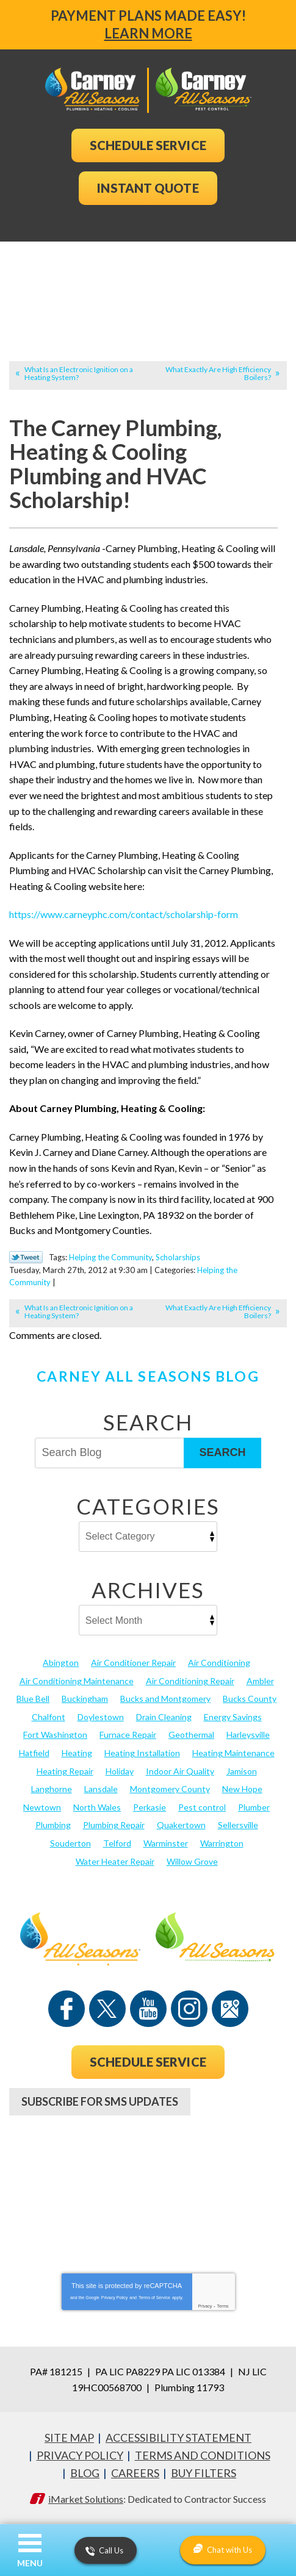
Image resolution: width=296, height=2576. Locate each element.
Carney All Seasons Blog (148, 1376)
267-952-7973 (148, 2147)
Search (222, 1452)
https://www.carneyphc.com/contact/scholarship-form (123, 914)
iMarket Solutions (85, 2499)
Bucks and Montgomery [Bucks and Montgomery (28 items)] (165, 1698)
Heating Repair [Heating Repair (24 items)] (65, 1771)
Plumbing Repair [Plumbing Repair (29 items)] (114, 1825)
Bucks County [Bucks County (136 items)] (249, 1698)
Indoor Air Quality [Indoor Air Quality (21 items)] (180, 1771)
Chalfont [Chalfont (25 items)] (48, 1717)
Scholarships (178, 1257)
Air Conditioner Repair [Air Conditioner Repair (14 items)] (133, 1662)
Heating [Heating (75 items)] (77, 1753)
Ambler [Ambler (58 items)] (260, 1681)
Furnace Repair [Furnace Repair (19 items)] (127, 1734)
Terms (223, 2306)
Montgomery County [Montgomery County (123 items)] (170, 1789)
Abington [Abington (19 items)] (61, 1662)
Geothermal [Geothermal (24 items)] (191, 1734)
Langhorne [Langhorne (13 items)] (51, 1789)
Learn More (148, 33)
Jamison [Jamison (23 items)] (241, 1771)
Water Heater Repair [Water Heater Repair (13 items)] (115, 1861)
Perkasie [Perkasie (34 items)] (149, 1807)
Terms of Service (154, 2297)
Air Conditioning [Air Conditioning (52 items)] (219, 1662)
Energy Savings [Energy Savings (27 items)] (233, 1717)
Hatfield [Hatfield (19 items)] (34, 1753)
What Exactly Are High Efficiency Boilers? (218, 373)
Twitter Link (26, 1257)
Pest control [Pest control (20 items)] (202, 1807)
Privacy (205, 2306)
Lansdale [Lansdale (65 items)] (101, 1789)
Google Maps (230, 2008)
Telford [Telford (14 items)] (117, 1843)
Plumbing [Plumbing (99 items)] (53, 1825)
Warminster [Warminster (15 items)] (165, 1843)
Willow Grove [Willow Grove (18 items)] (192, 1861)
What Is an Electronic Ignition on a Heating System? (78, 373)
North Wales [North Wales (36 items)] (97, 1807)
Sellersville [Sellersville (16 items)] (238, 1825)
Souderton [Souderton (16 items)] (70, 1843)
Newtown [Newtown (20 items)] (42, 1807)
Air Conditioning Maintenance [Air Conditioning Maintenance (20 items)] (77, 1681)
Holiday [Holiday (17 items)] (120, 1771)
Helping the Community (110, 1257)
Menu (30, 2563)
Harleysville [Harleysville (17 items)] (248, 1734)
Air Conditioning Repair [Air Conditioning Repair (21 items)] (190, 1681)
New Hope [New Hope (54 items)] (242, 1789)
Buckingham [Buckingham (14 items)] (85, 1698)
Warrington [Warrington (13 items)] (222, 1843)
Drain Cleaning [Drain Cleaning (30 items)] (164, 1717)
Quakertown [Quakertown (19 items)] (181, 1825)
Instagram (189, 2008)
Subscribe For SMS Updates (99, 2101)
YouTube (148, 2008)
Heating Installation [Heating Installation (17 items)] (142, 1753)
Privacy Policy (114, 2297)
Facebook (66, 2008)
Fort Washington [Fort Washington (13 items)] (55, 1734)
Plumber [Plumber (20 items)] (254, 1807)
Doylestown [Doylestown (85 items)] (101, 1717)
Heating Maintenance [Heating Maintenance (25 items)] (233, 1753)
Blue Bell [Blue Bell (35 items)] (32, 1698)
